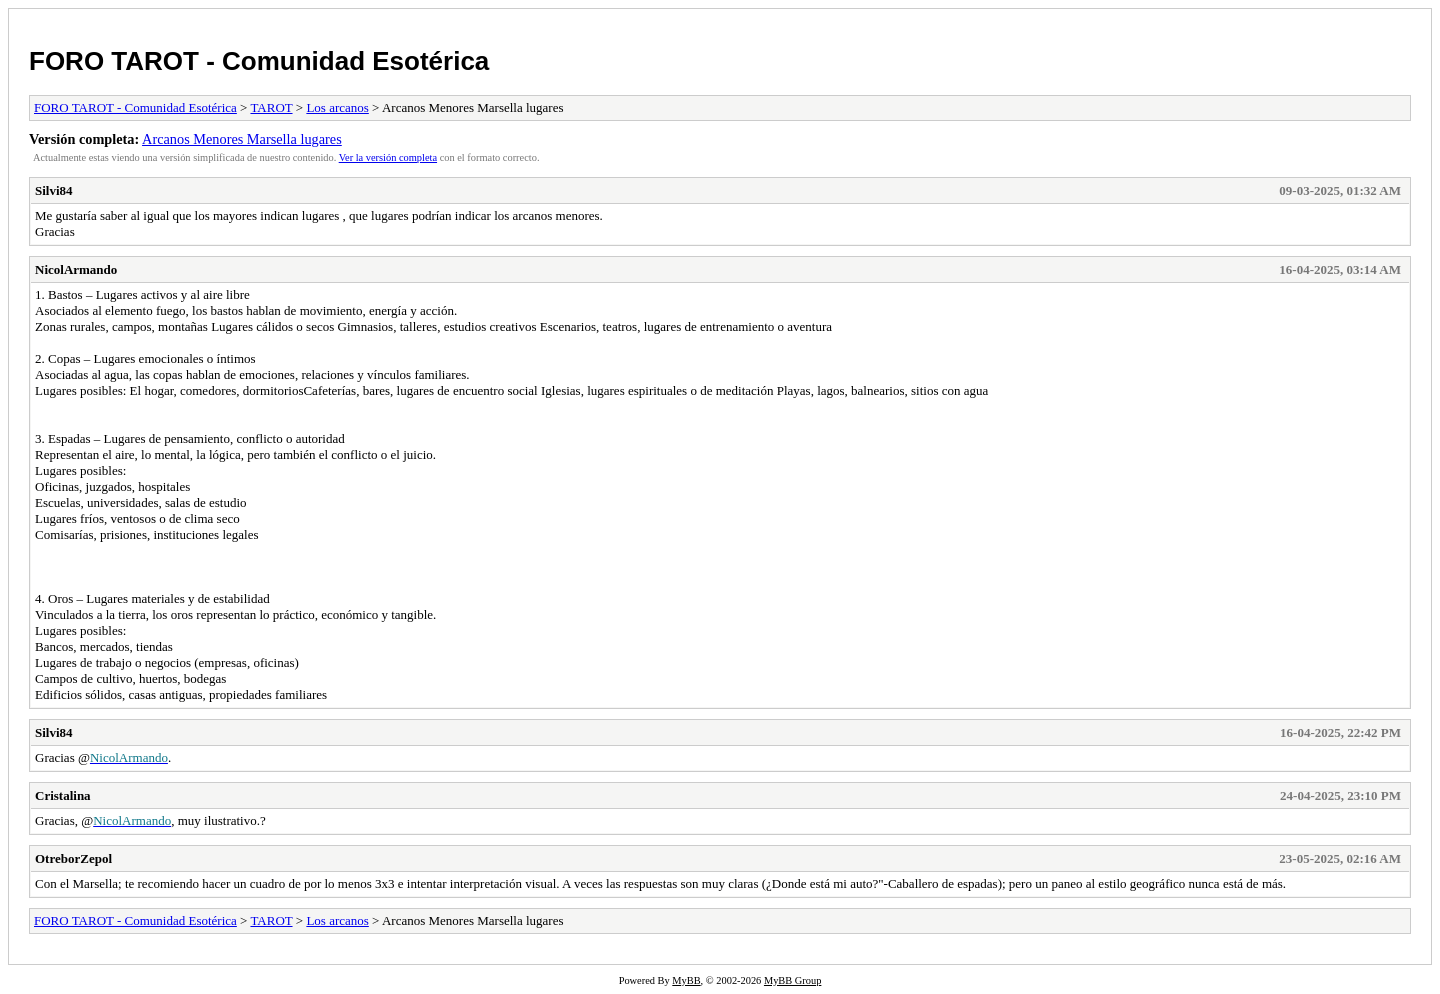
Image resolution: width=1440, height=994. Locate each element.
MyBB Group (792, 980)
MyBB (686, 980)
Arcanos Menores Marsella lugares (242, 139)
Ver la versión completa (388, 157)
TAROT (271, 107)
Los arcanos (337, 107)
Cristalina (63, 795)
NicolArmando (76, 269)
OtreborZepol (73, 858)
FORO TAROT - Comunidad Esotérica (259, 61)
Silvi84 (54, 190)
